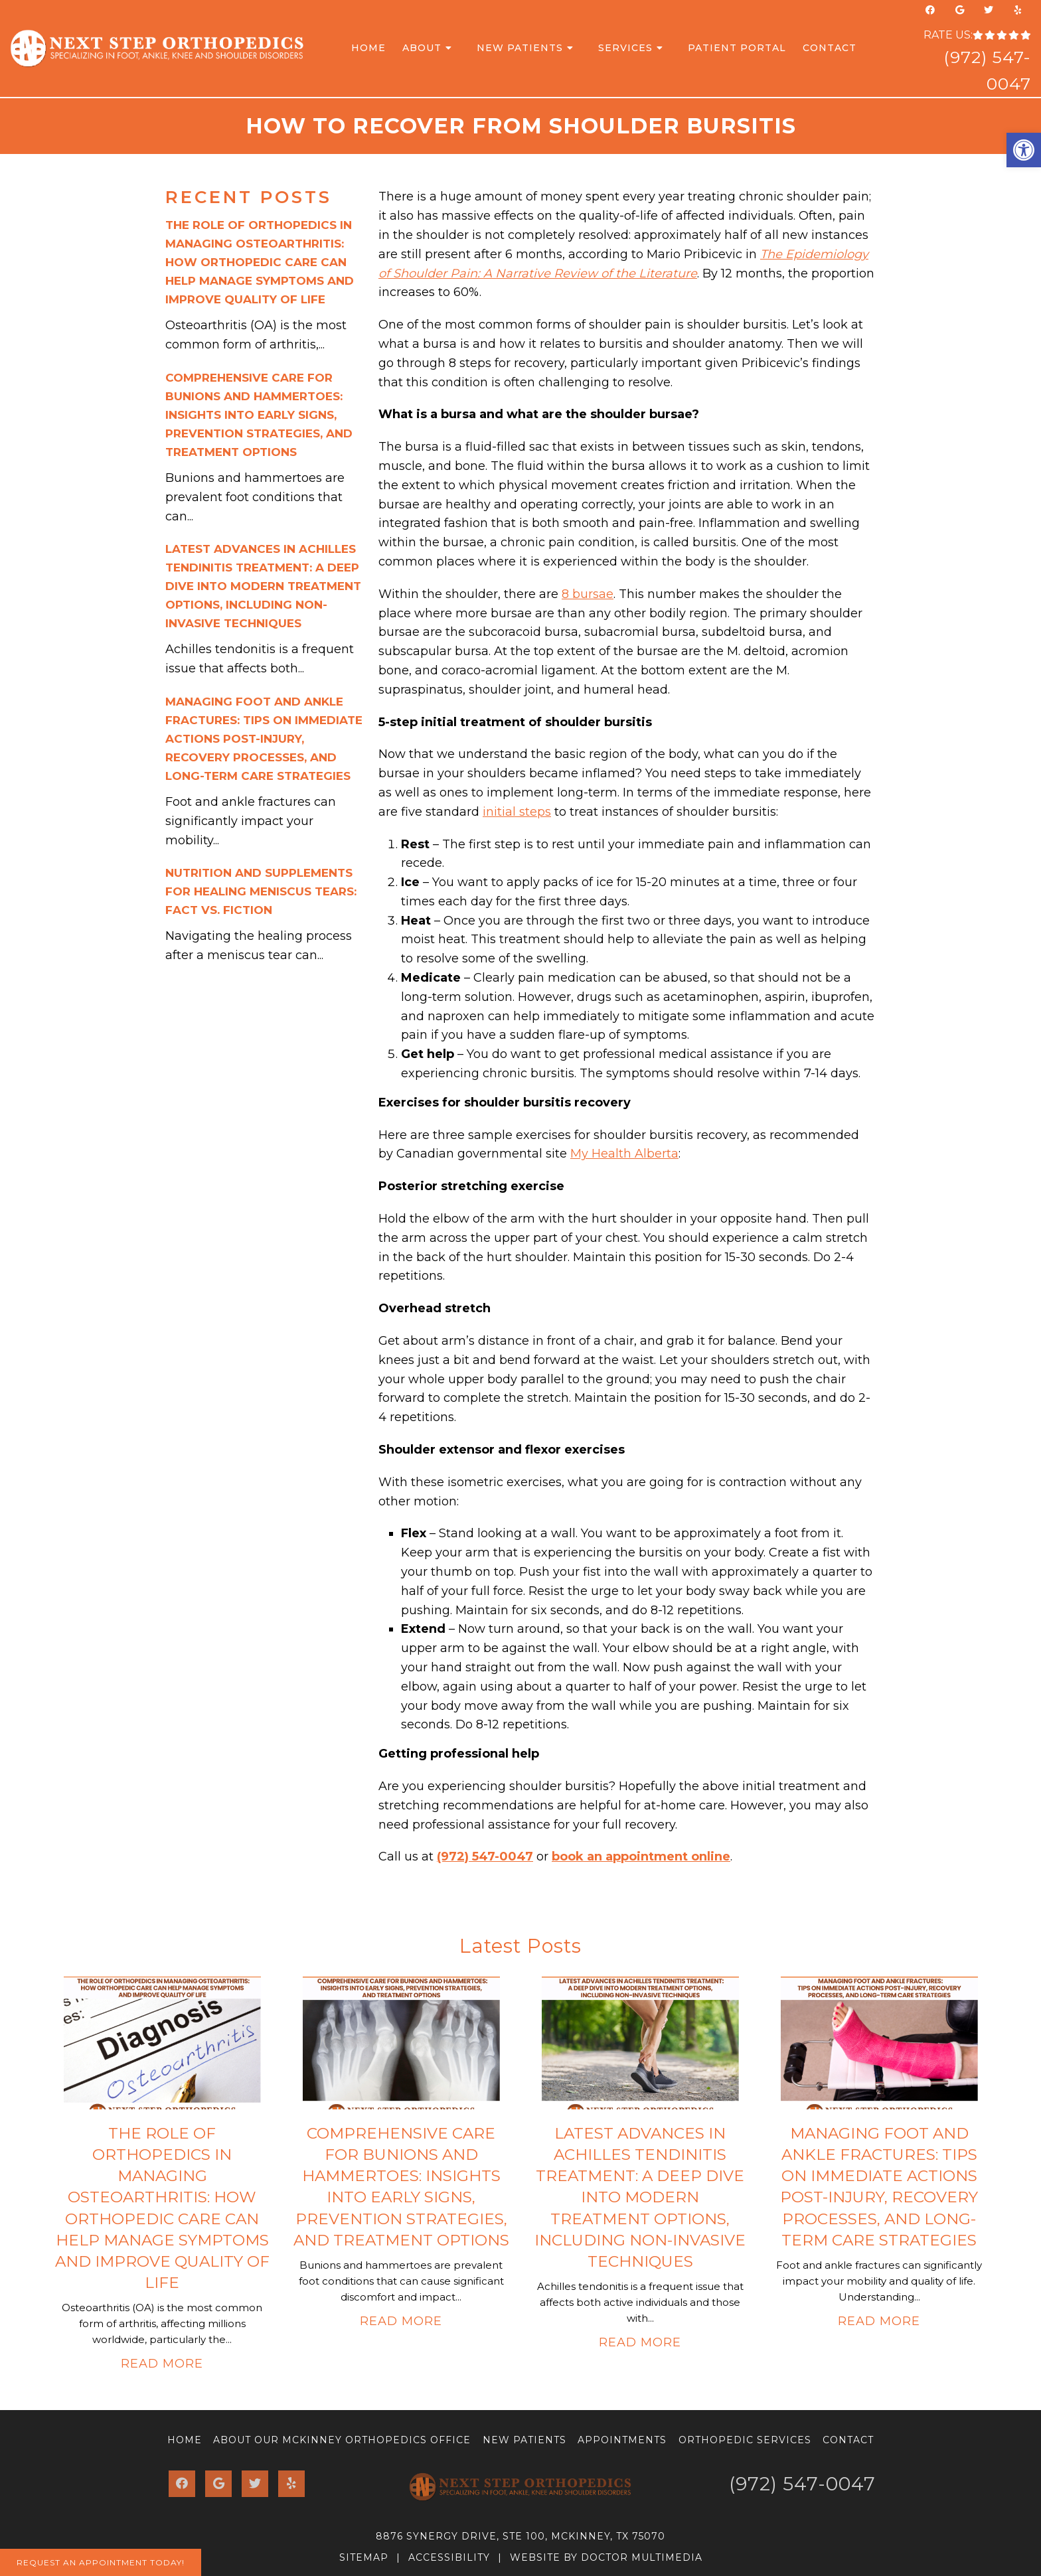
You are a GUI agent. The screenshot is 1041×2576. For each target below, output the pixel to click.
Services (625, 48)
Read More (162, 2363)
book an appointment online (641, 1856)
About (421, 48)
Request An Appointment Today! (101, 2562)
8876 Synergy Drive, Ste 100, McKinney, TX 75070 (520, 2536)
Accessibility (449, 2557)
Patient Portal (737, 48)
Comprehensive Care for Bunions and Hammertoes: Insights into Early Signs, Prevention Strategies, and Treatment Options (259, 415)
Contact (829, 48)
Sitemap (363, 2557)
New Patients (520, 48)
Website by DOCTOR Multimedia (606, 2557)
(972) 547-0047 (485, 1856)
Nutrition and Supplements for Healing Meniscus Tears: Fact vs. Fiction (261, 891)
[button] (1023, 150)
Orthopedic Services (745, 2440)
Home (368, 48)
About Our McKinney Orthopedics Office (342, 2440)
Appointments (622, 2440)
